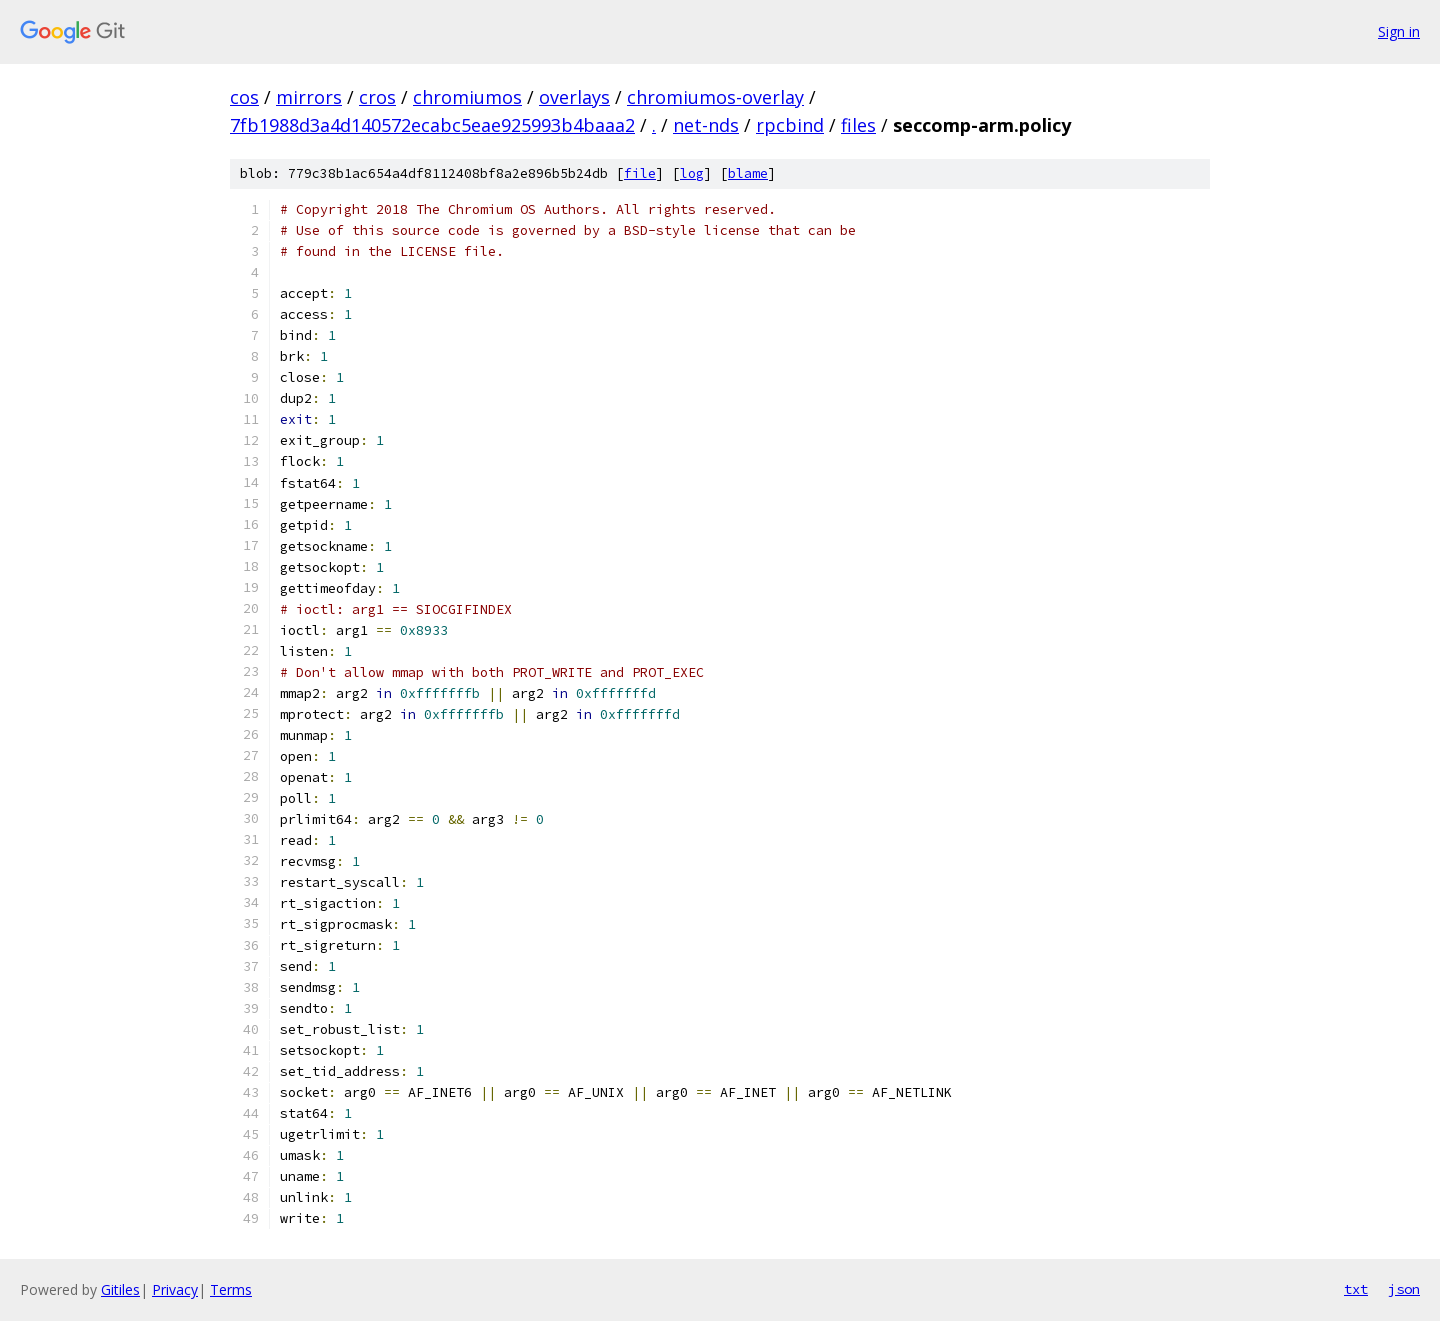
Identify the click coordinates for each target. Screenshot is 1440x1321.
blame (748, 173)
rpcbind (790, 125)
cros (377, 97)
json (1404, 1289)
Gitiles (120, 1289)
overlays (574, 97)
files (858, 125)
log (692, 173)
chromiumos (467, 97)
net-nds (706, 125)
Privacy (175, 1289)
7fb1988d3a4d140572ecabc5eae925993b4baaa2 (432, 125)
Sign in (1399, 31)
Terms (231, 1289)
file (640, 173)
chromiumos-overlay (715, 97)
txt (1356, 1289)
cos (244, 97)
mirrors (309, 97)
